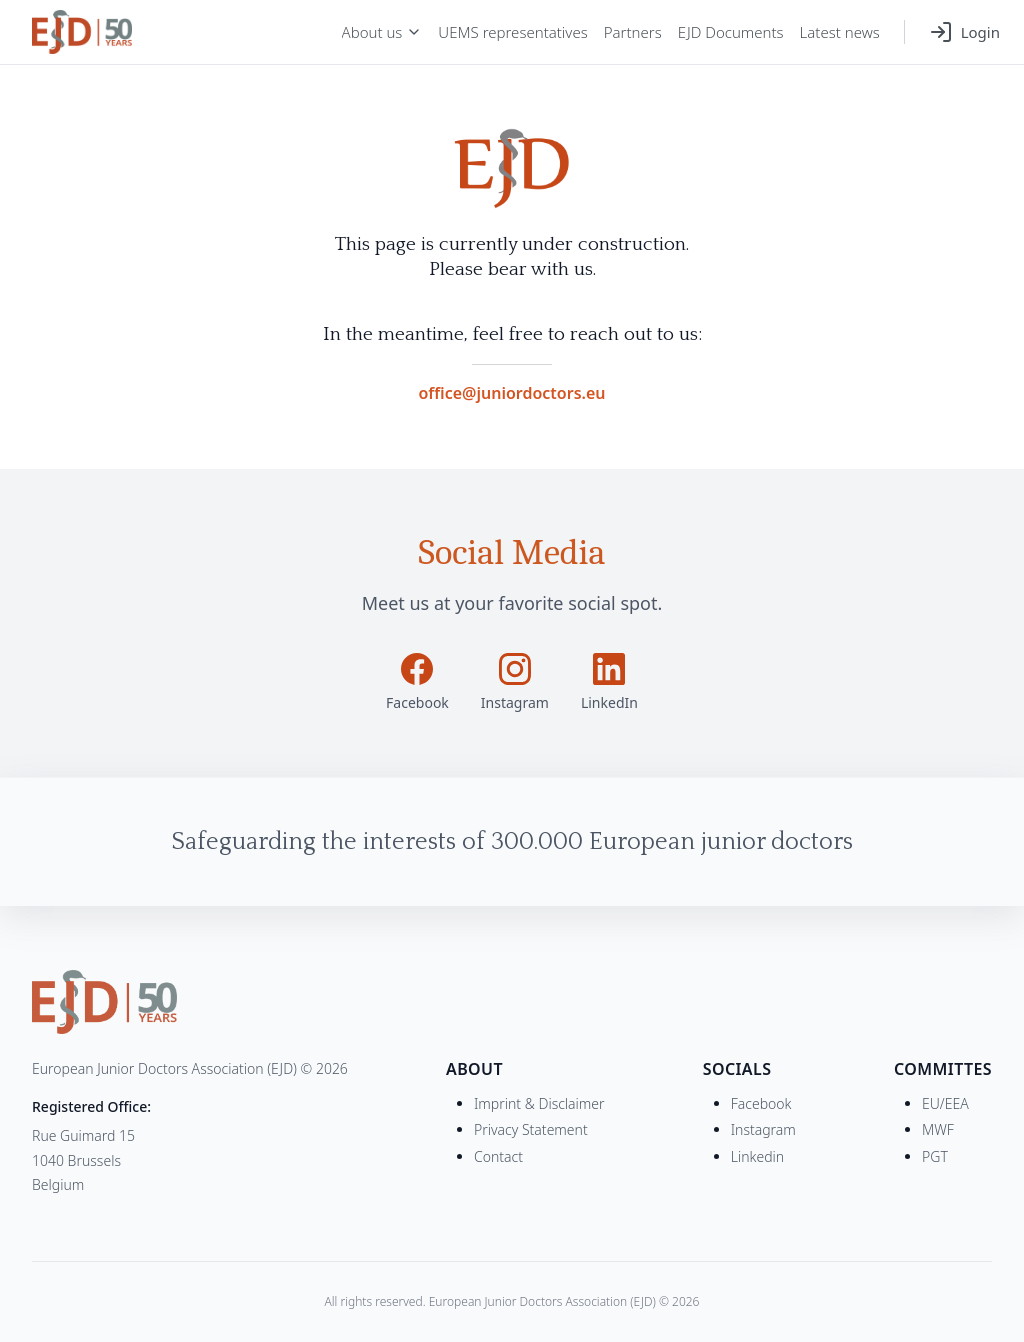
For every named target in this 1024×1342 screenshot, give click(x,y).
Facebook (761, 1103)
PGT (935, 1156)
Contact (498, 1156)
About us (382, 32)
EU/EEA (945, 1103)
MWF (938, 1129)
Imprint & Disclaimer (539, 1103)
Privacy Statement (531, 1129)
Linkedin (757, 1156)
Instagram (763, 1129)
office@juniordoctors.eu (511, 393)
